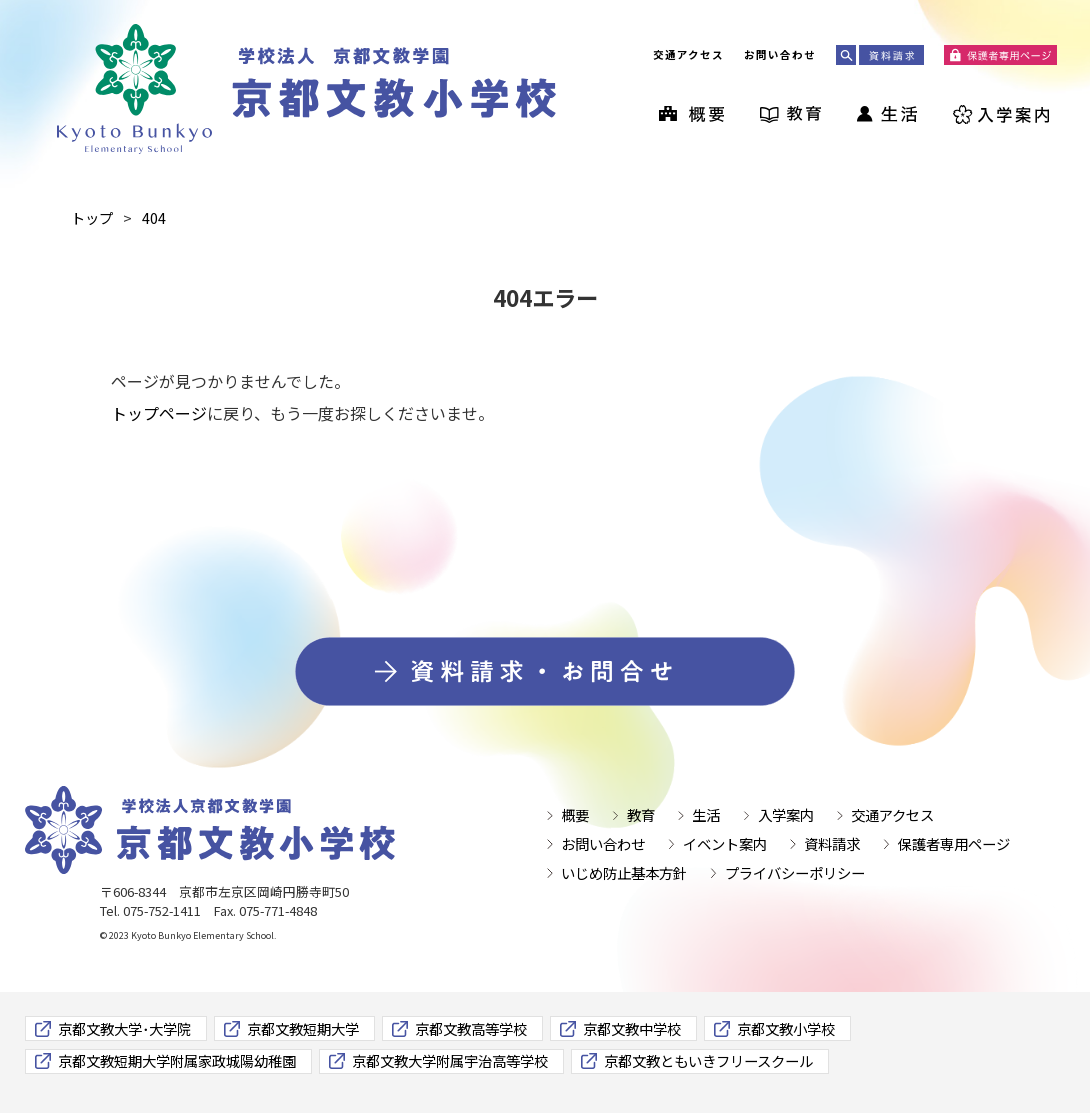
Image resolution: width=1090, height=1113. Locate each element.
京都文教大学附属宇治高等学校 (450, 1060)
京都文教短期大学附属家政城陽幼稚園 (177, 1060)
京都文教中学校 (632, 1028)
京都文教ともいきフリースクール (708, 1060)
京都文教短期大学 (303, 1028)
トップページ (159, 413)
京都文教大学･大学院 (124, 1028)
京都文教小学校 (786, 1028)
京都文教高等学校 (471, 1028)
